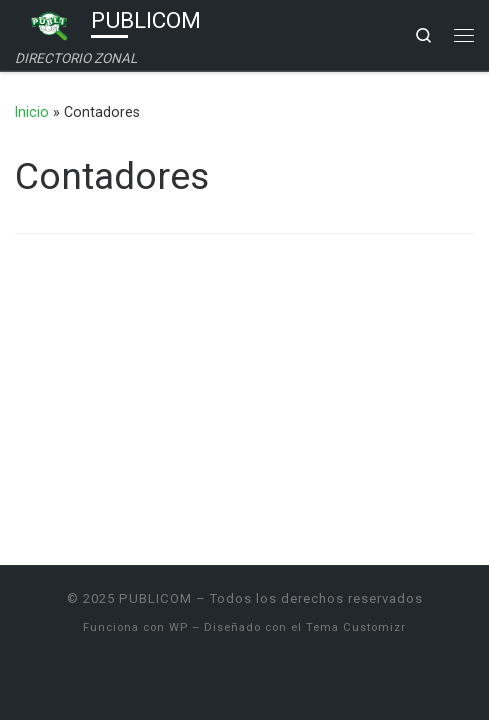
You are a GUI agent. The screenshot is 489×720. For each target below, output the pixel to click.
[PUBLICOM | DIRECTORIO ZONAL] (49, 24)
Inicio (32, 112)
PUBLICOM (155, 598)
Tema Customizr (356, 627)
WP (178, 627)
